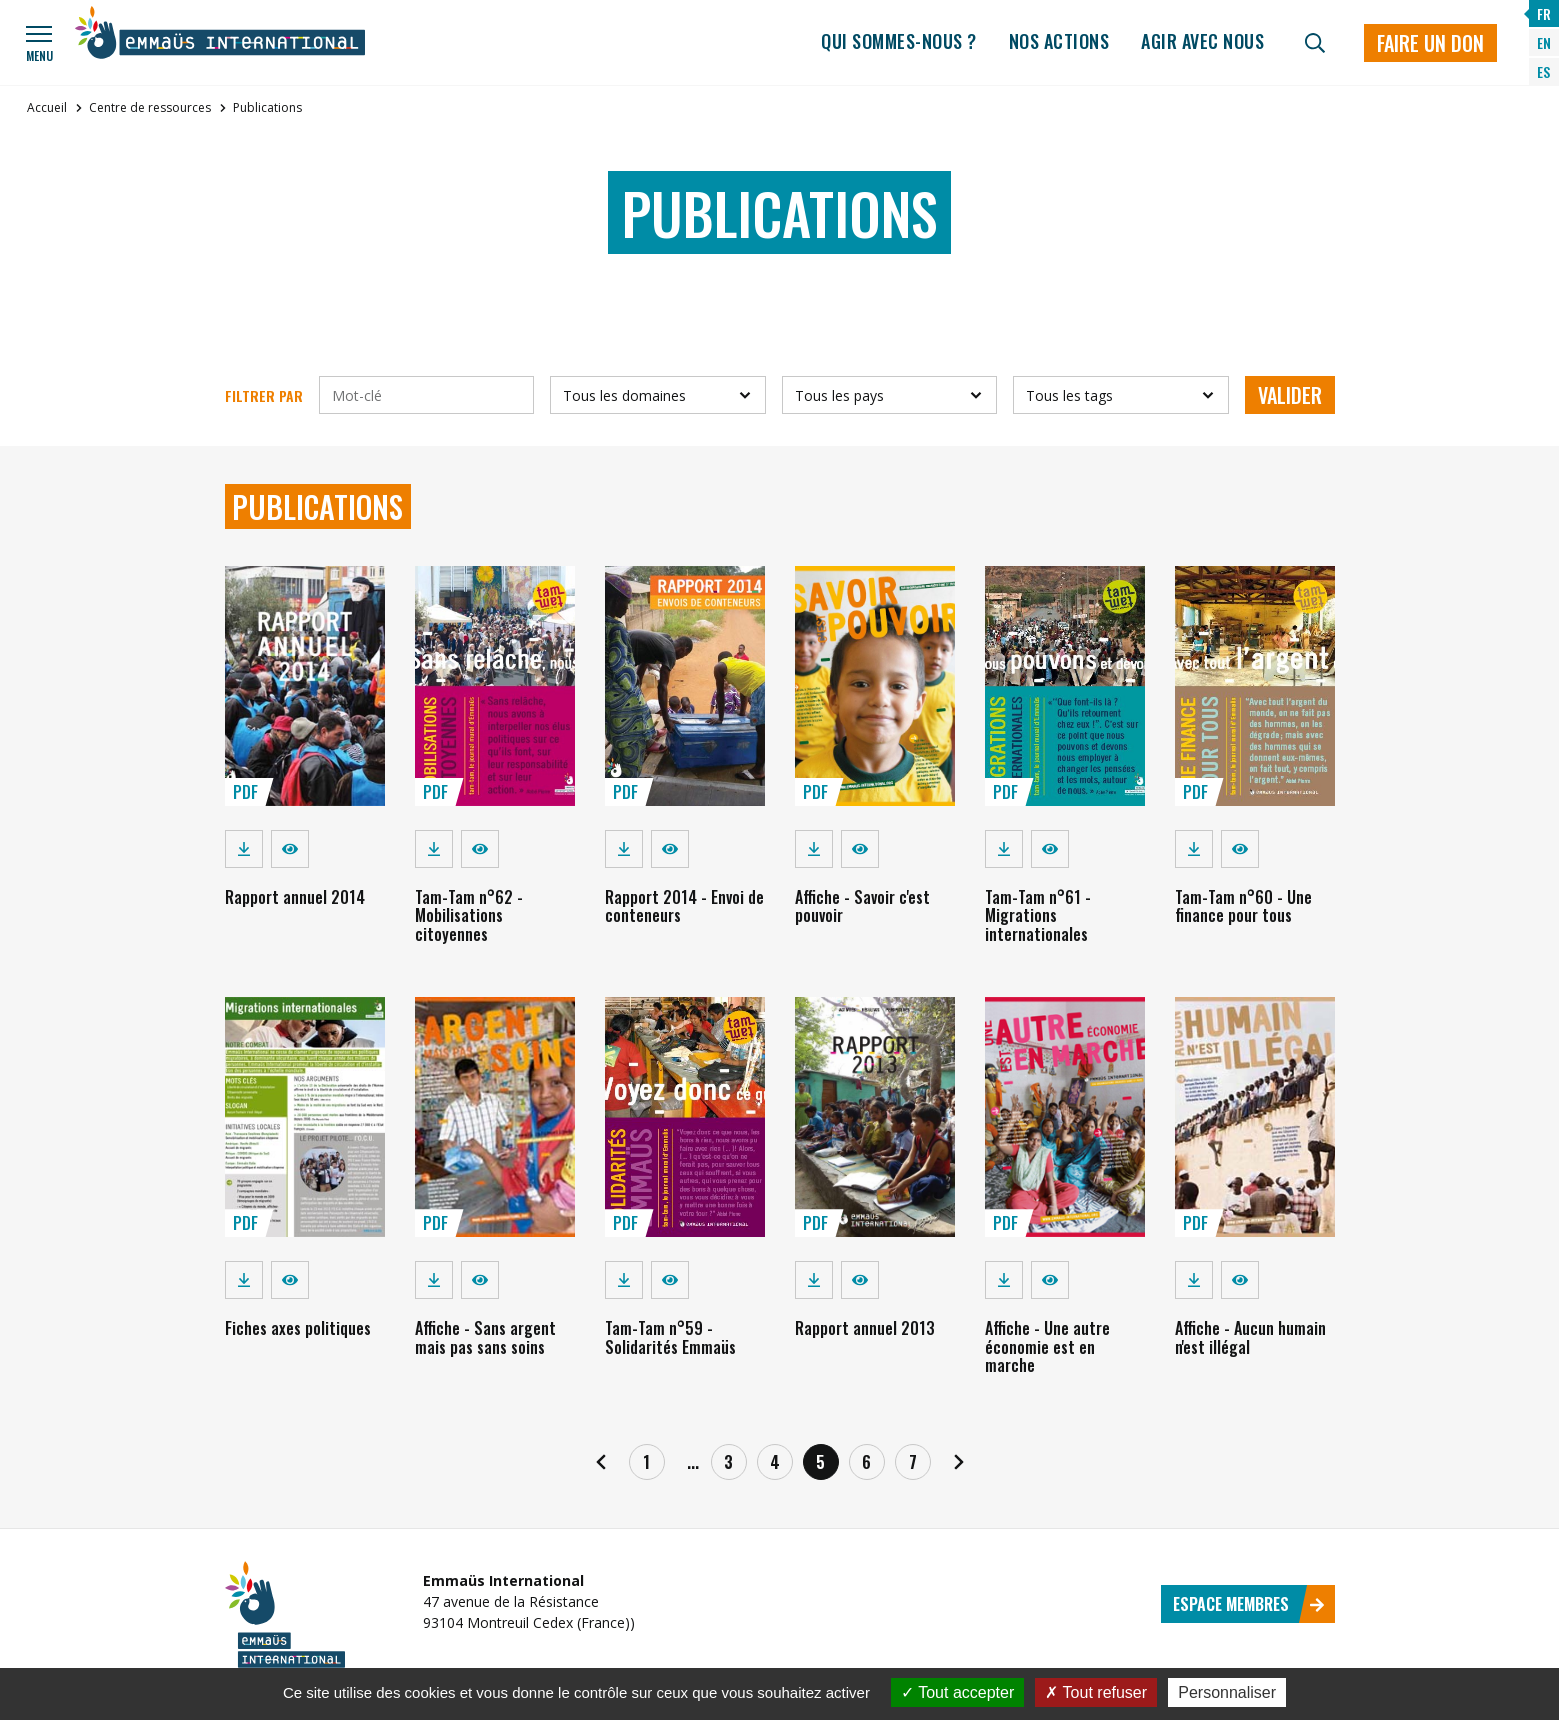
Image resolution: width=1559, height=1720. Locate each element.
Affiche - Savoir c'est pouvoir (862, 906)
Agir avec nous (1202, 41)
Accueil (47, 107)
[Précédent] (601, 1462)
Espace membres (1249, 1604)
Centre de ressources (150, 107)
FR (1544, 13)
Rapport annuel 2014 (295, 897)
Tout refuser (1096, 1692)
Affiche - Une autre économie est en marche (1047, 1346)
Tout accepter (957, 1692)
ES (1543, 71)
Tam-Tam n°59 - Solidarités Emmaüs (670, 1337)
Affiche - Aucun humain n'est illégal (1250, 1337)
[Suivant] (959, 1462)
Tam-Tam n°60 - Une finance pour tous (1243, 906)
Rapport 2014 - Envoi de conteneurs (684, 906)
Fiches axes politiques (298, 1328)
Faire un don (1430, 43)
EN (1544, 42)
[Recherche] (1315, 43)
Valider (1290, 395)
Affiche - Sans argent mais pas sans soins (485, 1337)
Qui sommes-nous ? (899, 41)
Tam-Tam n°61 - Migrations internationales (1038, 915)
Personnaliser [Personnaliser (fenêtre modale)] (1227, 1692)
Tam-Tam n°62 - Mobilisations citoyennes (469, 915)
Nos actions (1059, 41)
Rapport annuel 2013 (865, 1328)
